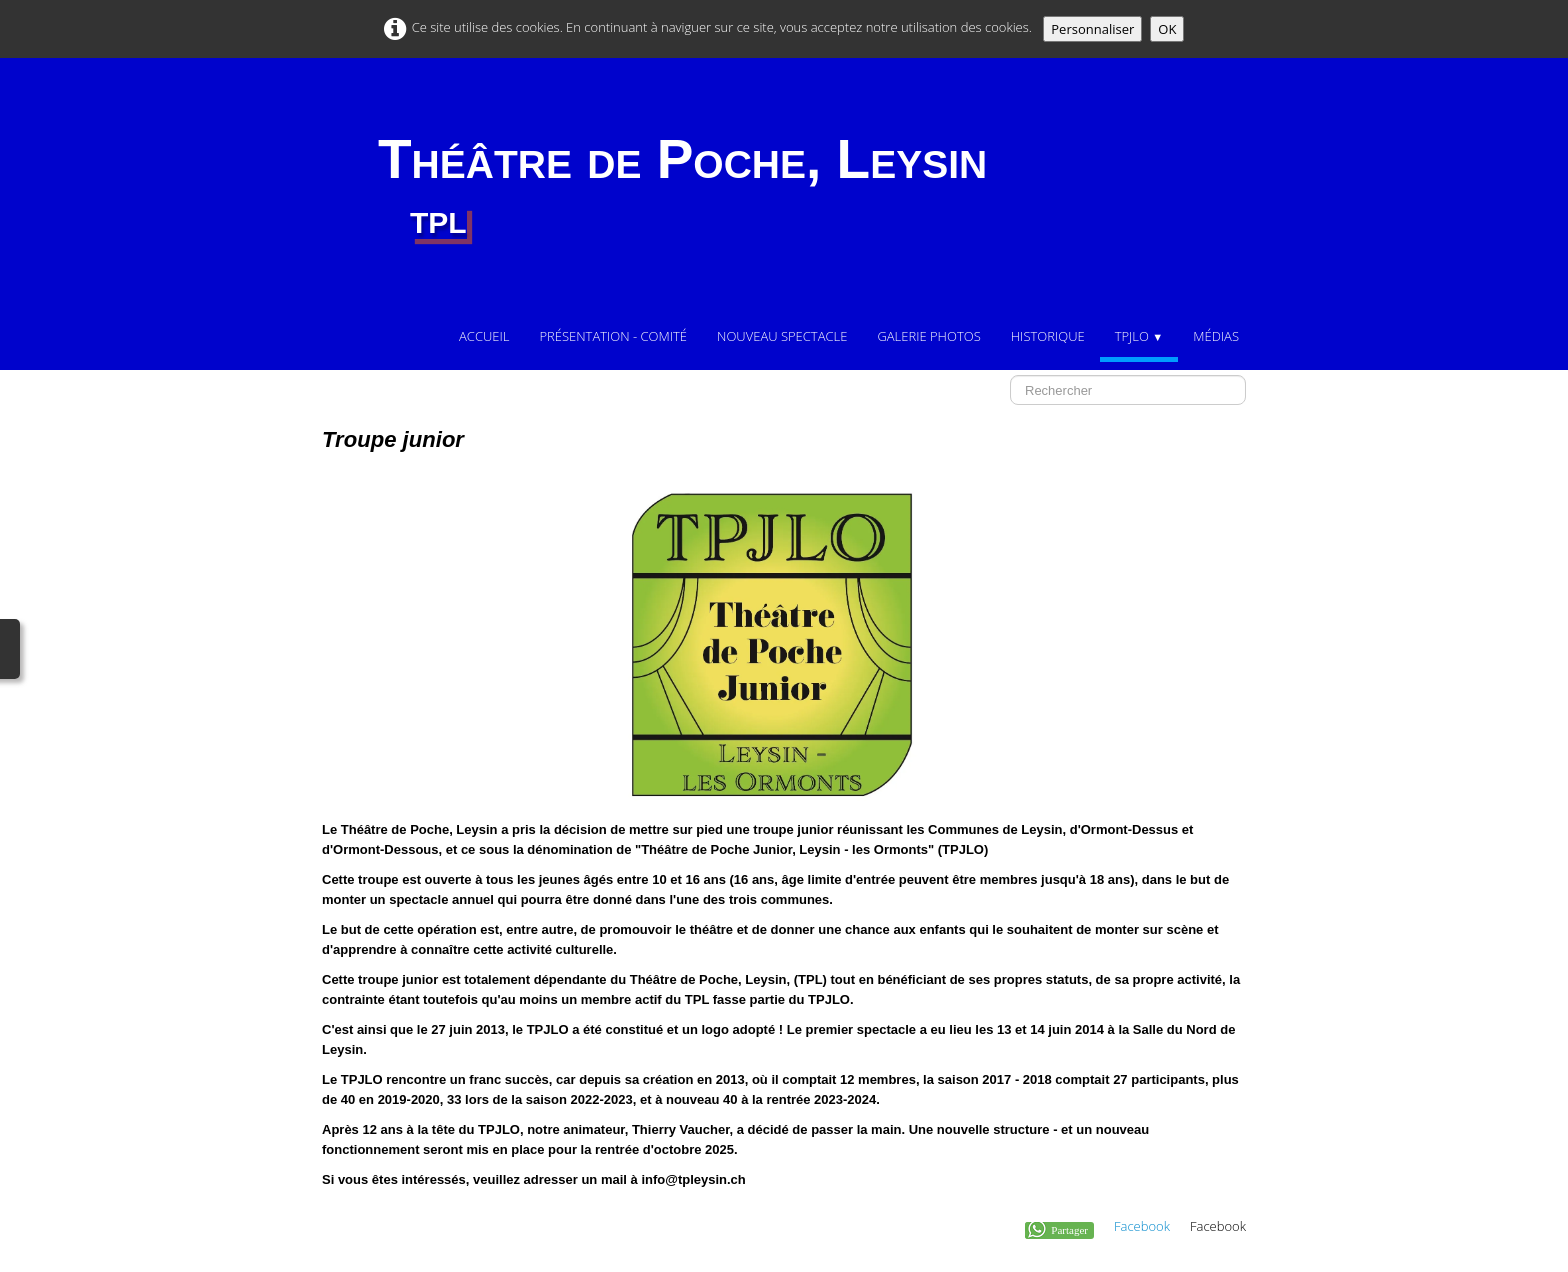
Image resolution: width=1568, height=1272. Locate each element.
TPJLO (1139, 336)
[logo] (682, 187)
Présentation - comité (613, 336)
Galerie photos (928, 336)
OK (1167, 29)
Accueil (484, 336)
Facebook (1142, 1226)
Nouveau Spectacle (782, 336)
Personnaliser (1092, 29)
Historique (1048, 336)
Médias (1216, 336)
